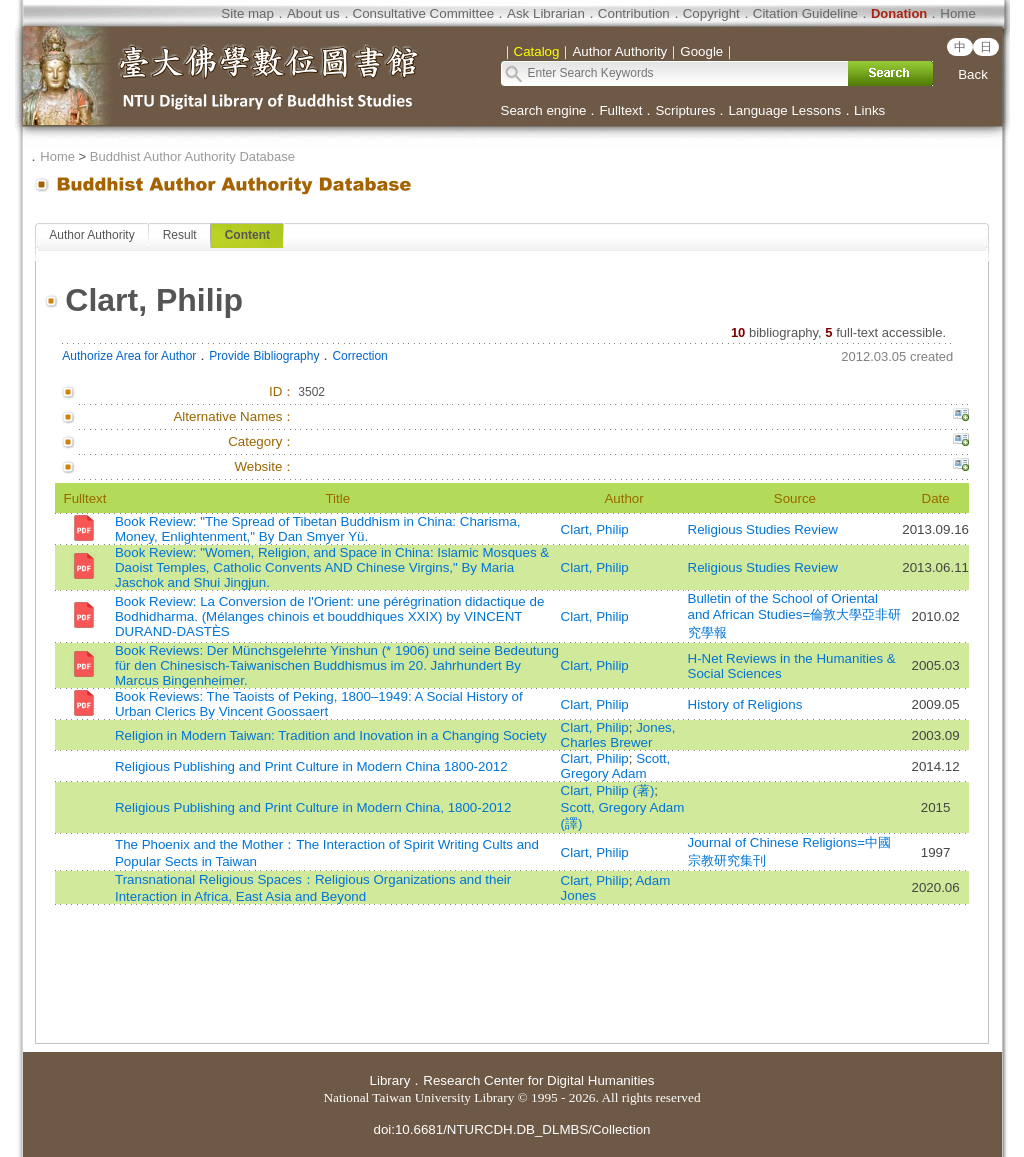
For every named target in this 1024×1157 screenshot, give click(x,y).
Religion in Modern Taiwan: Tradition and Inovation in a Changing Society (331, 735)
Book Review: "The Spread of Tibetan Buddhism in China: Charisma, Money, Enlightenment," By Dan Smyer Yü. (318, 529)
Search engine (544, 110)
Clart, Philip (595, 529)
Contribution (634, 13)
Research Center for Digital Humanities (538, 1080)
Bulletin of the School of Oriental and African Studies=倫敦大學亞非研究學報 (795, 615)
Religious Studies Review (763, 529)
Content (247, 235)
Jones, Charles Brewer (618, 735)
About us (313, 13)
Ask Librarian (546, 13)
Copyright (711, 13)
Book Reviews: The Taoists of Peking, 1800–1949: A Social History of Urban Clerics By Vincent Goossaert (319, 704)
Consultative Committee (423, 13)
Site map (247, 13)
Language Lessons (784, 110)
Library (390, 1080)
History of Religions (745, 704)
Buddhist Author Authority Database (192, 156)
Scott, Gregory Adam (616, 766)
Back (973, 74)
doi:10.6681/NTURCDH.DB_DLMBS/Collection (511, 1129)
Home (958, 13)
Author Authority (91, 235)
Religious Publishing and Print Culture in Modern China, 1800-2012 (313, 807)
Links (869, 110)
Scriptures (685, 110)
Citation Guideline (805, 13)
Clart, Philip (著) (608, 790)
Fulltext (620, 110)
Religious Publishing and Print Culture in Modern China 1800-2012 (311, 766)
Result (180, 235)
